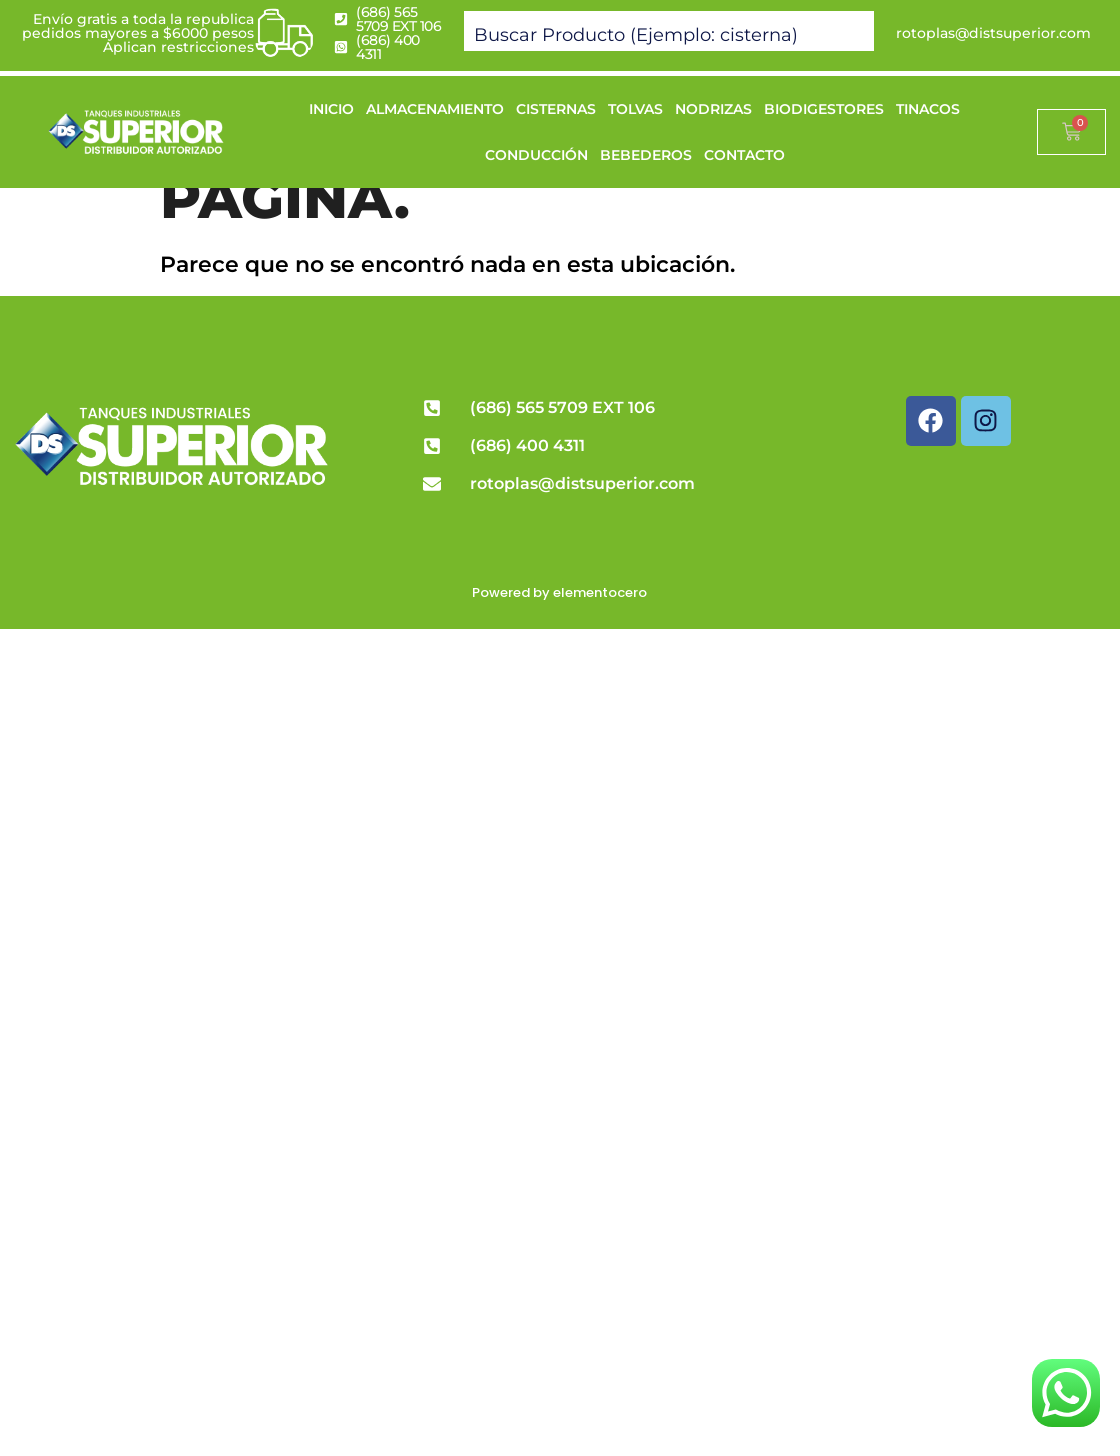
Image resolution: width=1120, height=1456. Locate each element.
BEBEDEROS (646, 155)
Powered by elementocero (559, 592)
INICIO (331, 109)
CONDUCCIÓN (536, 155)
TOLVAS (635, 109)
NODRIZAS (713, 109)
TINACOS (928, 109)
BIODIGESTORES (824, 109)
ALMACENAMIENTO (435, 109)
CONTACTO (744, 155)
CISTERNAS (556, 109)
